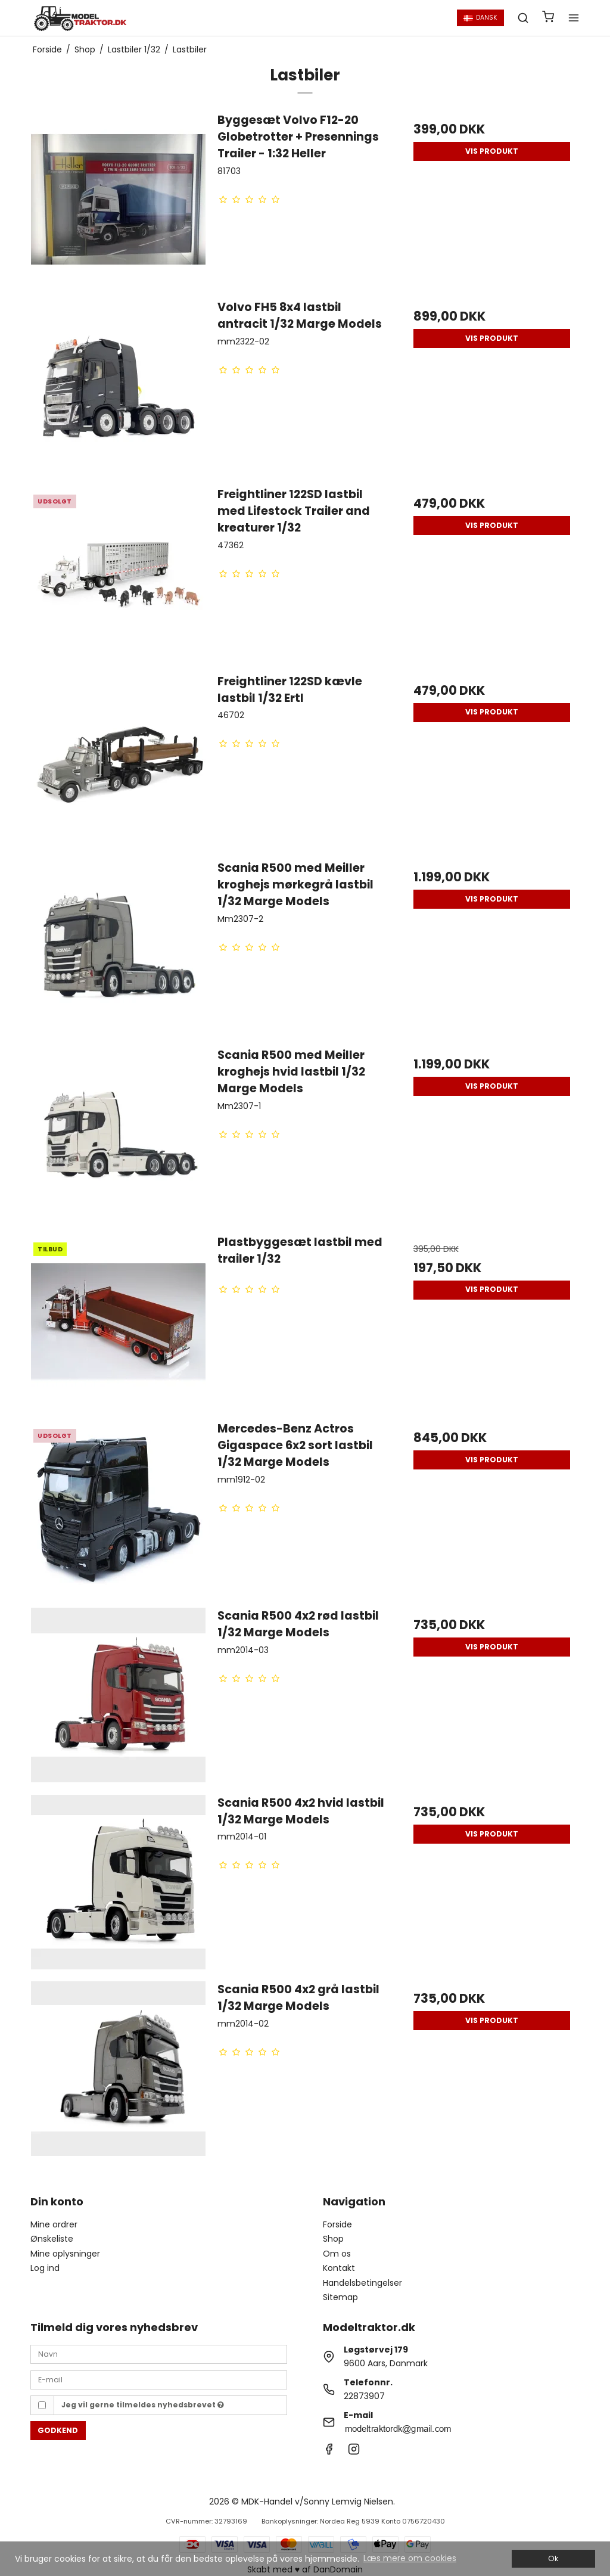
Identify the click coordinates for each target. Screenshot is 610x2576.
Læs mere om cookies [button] (409, 2558)
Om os (337, 2254)
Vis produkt (491, 151)
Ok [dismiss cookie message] (553, 2558)
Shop (333, 2239)
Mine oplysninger (65, 2254)
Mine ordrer (53, 2224)
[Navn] (158, 2354)
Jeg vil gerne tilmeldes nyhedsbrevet (142, 2405)
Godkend (58, 2430)
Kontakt (339, 2268)
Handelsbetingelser (362, 2283)
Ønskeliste (51, 2239)
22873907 (364, 2396)
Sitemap (340, 2297)
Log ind (45, 2268)
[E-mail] (158, 2379)
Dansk (480, 17)
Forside (337, 2224)
